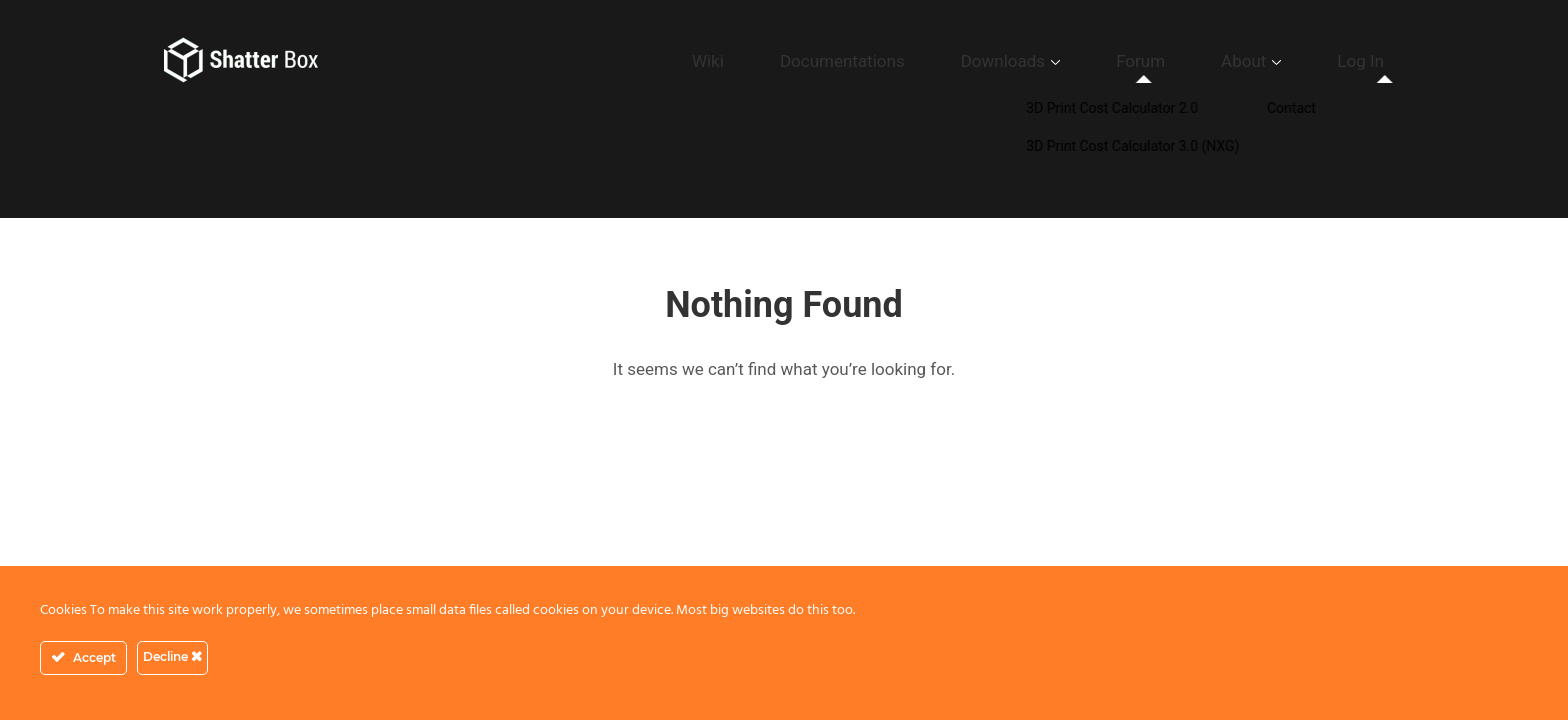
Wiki (883, 61)
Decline (172, 656)
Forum (1214, 61)
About (1288, 61)
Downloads (1108, 61)
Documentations (984, 61)
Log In (1375, 61)
